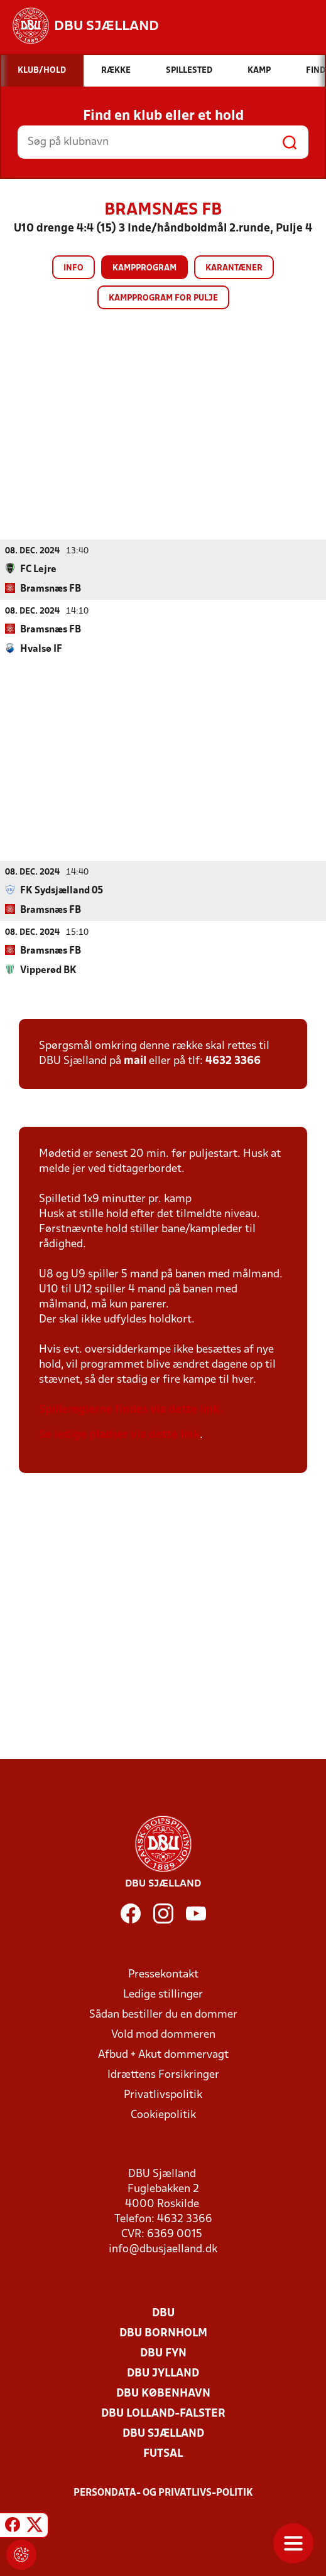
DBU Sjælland (163, 2433)
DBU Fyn (163, 2353)
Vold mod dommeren (163, 2034)
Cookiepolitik (163, 2114)
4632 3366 (233, 1060)
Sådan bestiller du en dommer (163, 2014)
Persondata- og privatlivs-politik (163, 2492)
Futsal (163, 2453)
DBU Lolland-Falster (163, 2413)
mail (135, 1060)
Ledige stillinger (163, 1994)
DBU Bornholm (163, 2333)
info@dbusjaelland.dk (163, 2248)
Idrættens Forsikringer (163, 2074)
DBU (163, 2312)
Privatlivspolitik (163, 2094)
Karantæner (234, 268)
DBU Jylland (163, 2373)
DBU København (163, 2393)
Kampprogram (144, 268)
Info (73, 268)
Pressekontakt (163, 1974)
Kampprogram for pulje (163, 298)
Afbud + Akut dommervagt (163, 2054)
